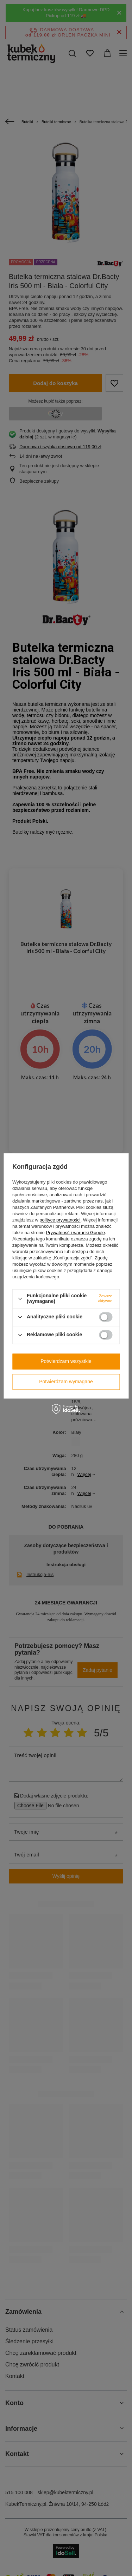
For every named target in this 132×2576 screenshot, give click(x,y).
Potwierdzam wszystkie (66, 1361)
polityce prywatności (59, 1220)
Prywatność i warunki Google (75, 1233)
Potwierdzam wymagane (66, 1381)
